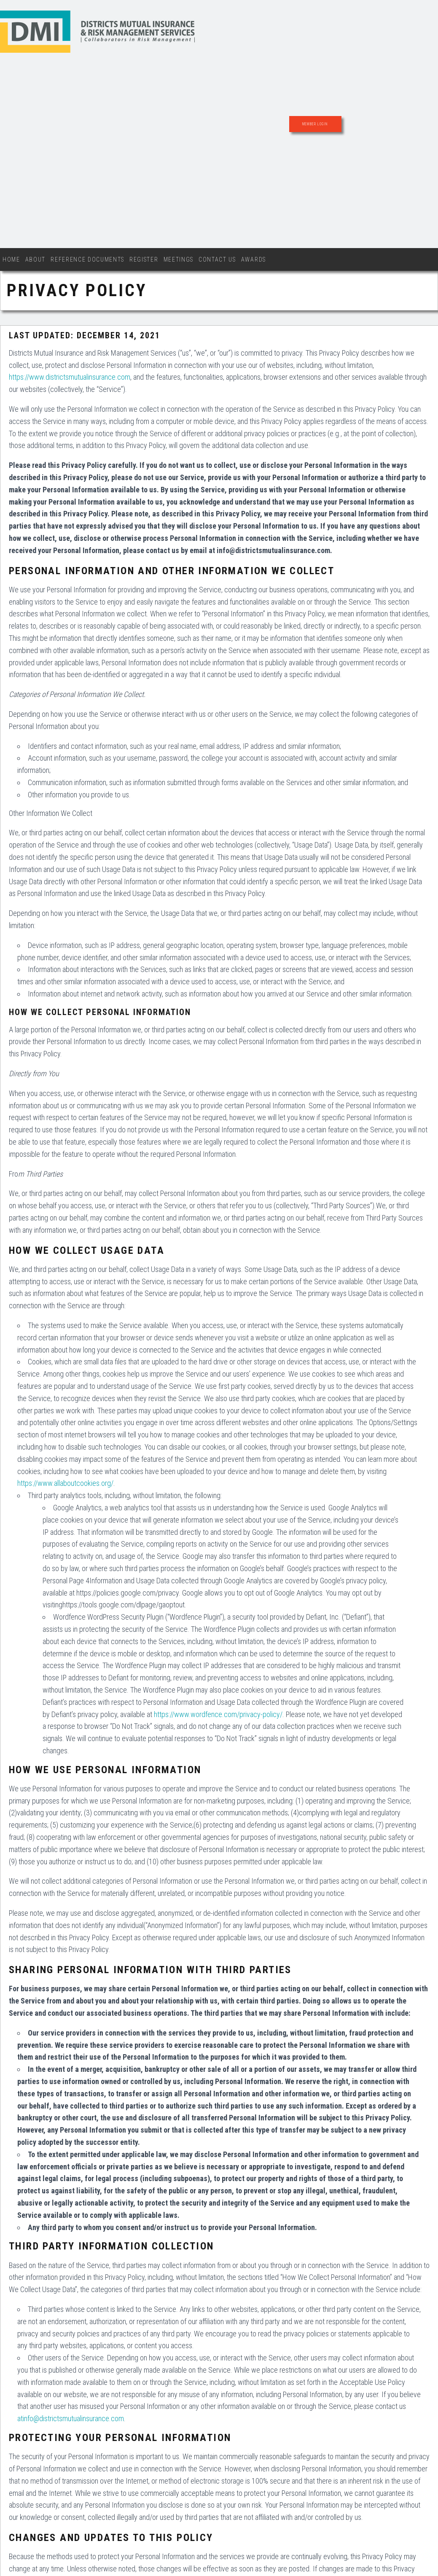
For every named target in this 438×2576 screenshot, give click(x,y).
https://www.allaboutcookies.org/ (65, 1483)
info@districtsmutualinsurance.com (273, 550)
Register (143, 259)
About (35, 259)
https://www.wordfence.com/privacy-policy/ (218, 1714)
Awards (253, 259)
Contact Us (217, 259)
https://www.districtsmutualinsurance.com (69, 377)
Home (11, 259)
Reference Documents (87, 259)
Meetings (178, 259)
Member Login (315, 124)
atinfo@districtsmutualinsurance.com (70, 2418)
